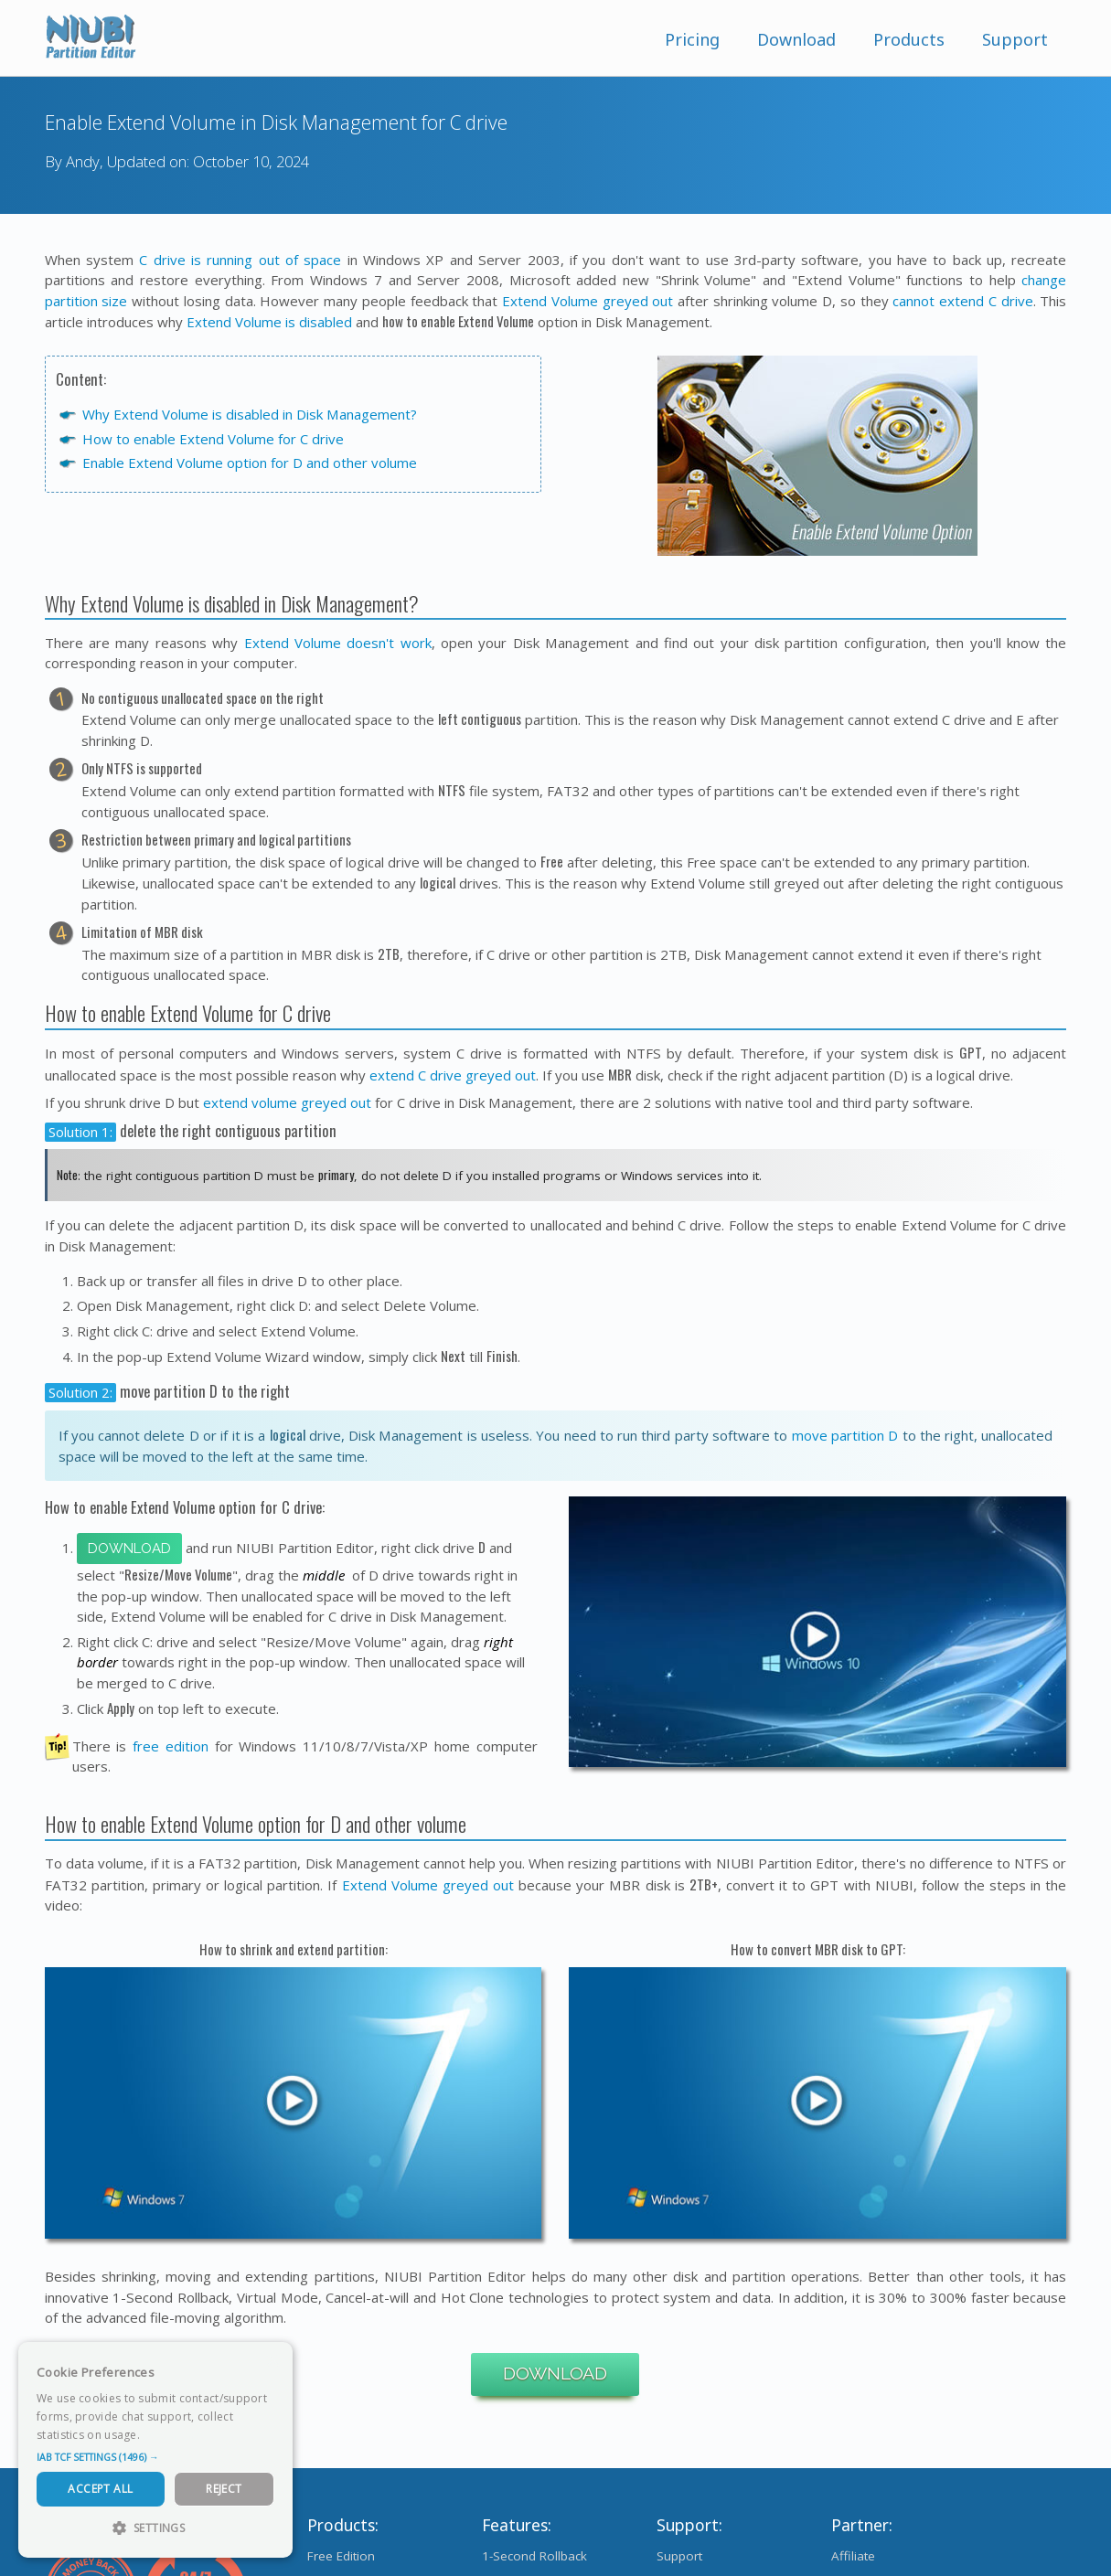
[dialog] (155, 2450)
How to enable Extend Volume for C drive (213, 439)
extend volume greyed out (287, 1102)
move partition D (845, 1435)
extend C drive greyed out (452, 1075)
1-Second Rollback (534, 2556)
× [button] (272, 2361)
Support (1015, 39)
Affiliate (853, 2556)
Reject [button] (223, 2488)
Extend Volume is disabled (269, 322)
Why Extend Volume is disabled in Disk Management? (249, 414)
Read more (173, 2435)
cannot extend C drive (962, 301)
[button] (155, 2457)
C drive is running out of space (240, 259)
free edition (170, 1746)
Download (796, 39)
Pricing (692, 39)
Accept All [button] (100, 2488)
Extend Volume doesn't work (338, 642)
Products (909, 39)
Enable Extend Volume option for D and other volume (249, 462)
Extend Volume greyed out (587, 301)
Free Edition (341, 2556)
